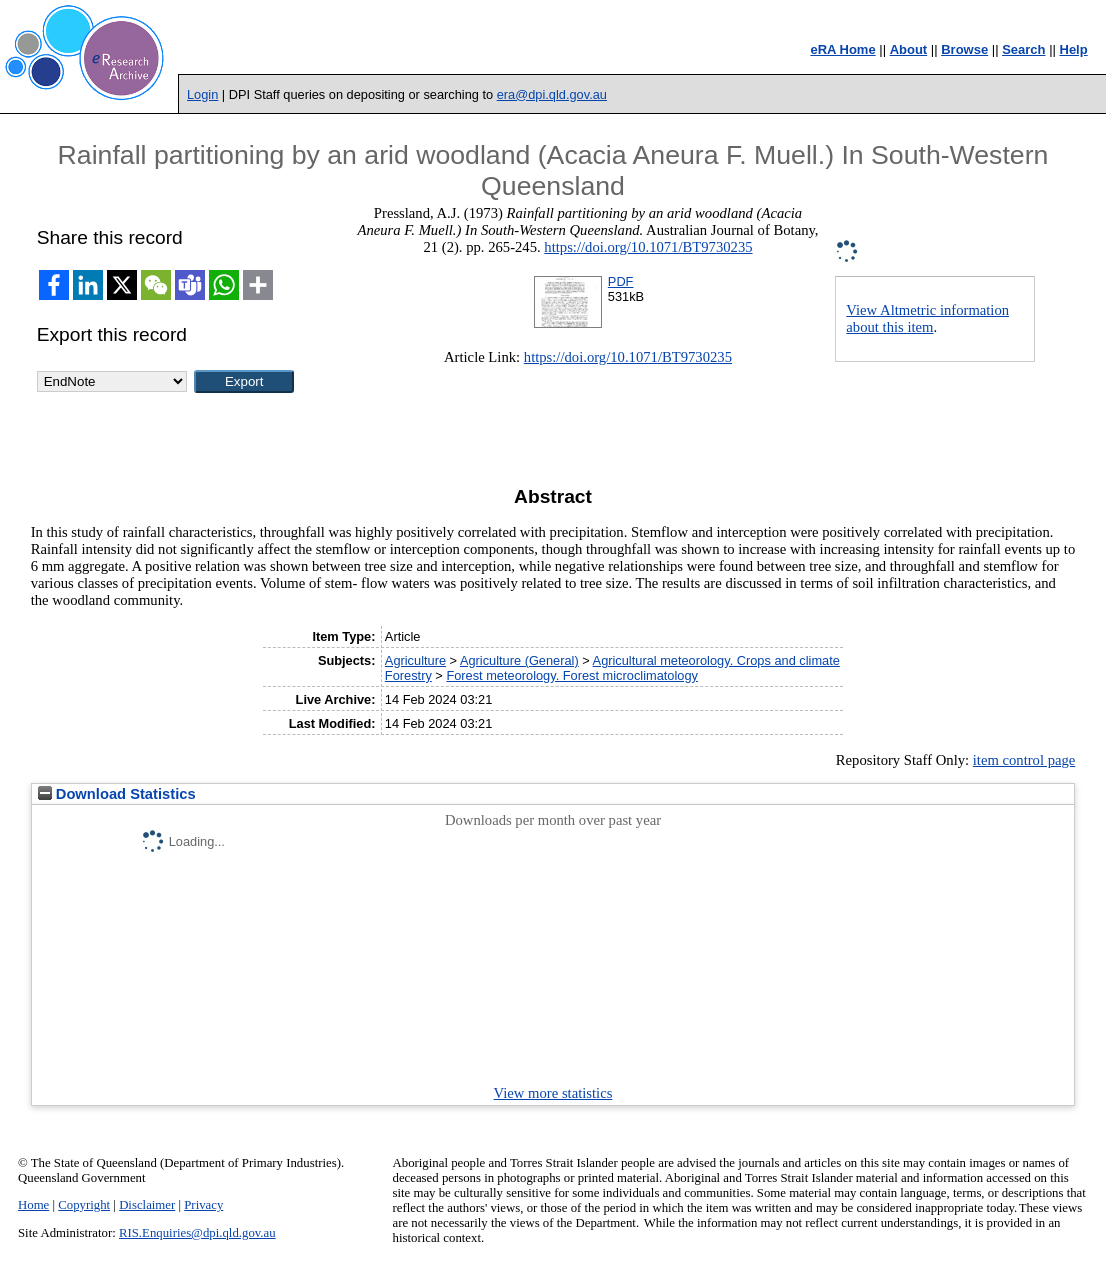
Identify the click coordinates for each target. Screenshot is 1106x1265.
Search (1023, 49)
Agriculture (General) (519, 660)
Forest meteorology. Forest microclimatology (572, 675)
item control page (1024, 760)
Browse (964, 49)
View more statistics (553, 1093)
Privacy (203, 1205)
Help (1074, 49)
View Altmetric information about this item (927, 318)
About (909, 49)
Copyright (84, 1205)
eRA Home (842, 49)
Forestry (408, 675)
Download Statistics (117, 794)
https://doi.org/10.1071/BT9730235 (648, 247)
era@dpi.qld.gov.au (552, 94)
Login (202, 94)
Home (33, 1205)
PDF (621, 281)
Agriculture (415, 660)
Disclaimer (147, 1205)
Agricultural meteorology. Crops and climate (716, 660)
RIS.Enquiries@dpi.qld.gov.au (197, 1233)
